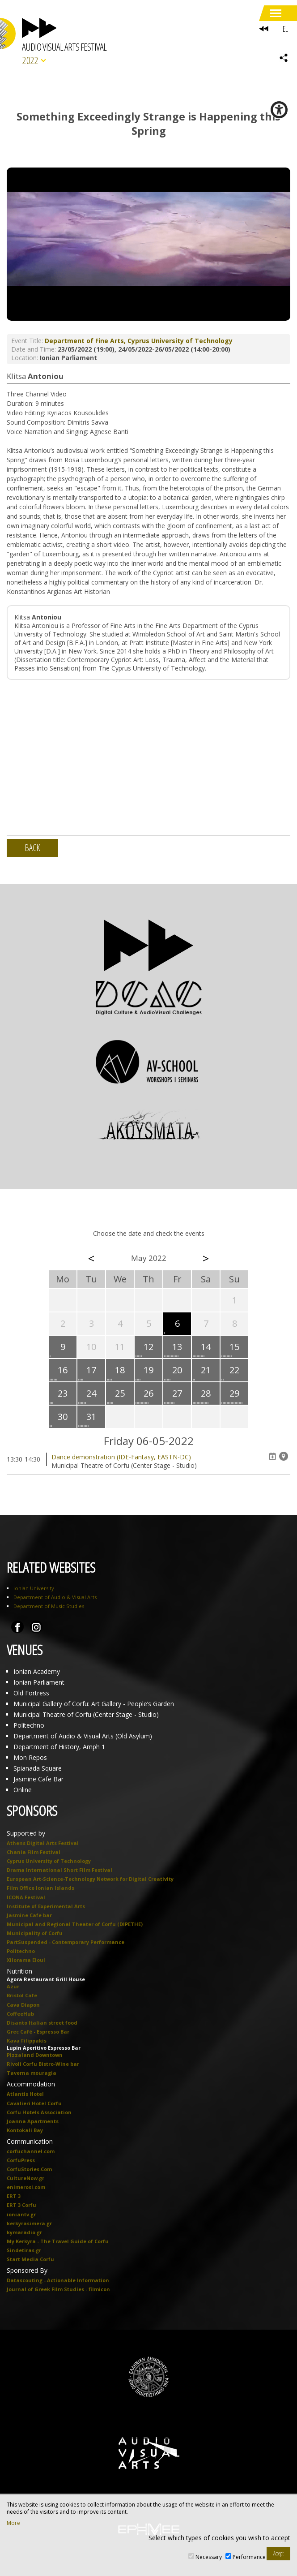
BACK (32, 848)
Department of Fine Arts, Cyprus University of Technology (139, 340)
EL (285, 28)
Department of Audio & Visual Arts (55, 1597)
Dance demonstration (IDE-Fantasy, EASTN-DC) (121, 1457)
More (13, 2523)
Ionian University (33, 1588)
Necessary (208, 2557)
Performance (249, 2557)
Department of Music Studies (48, 1606)
